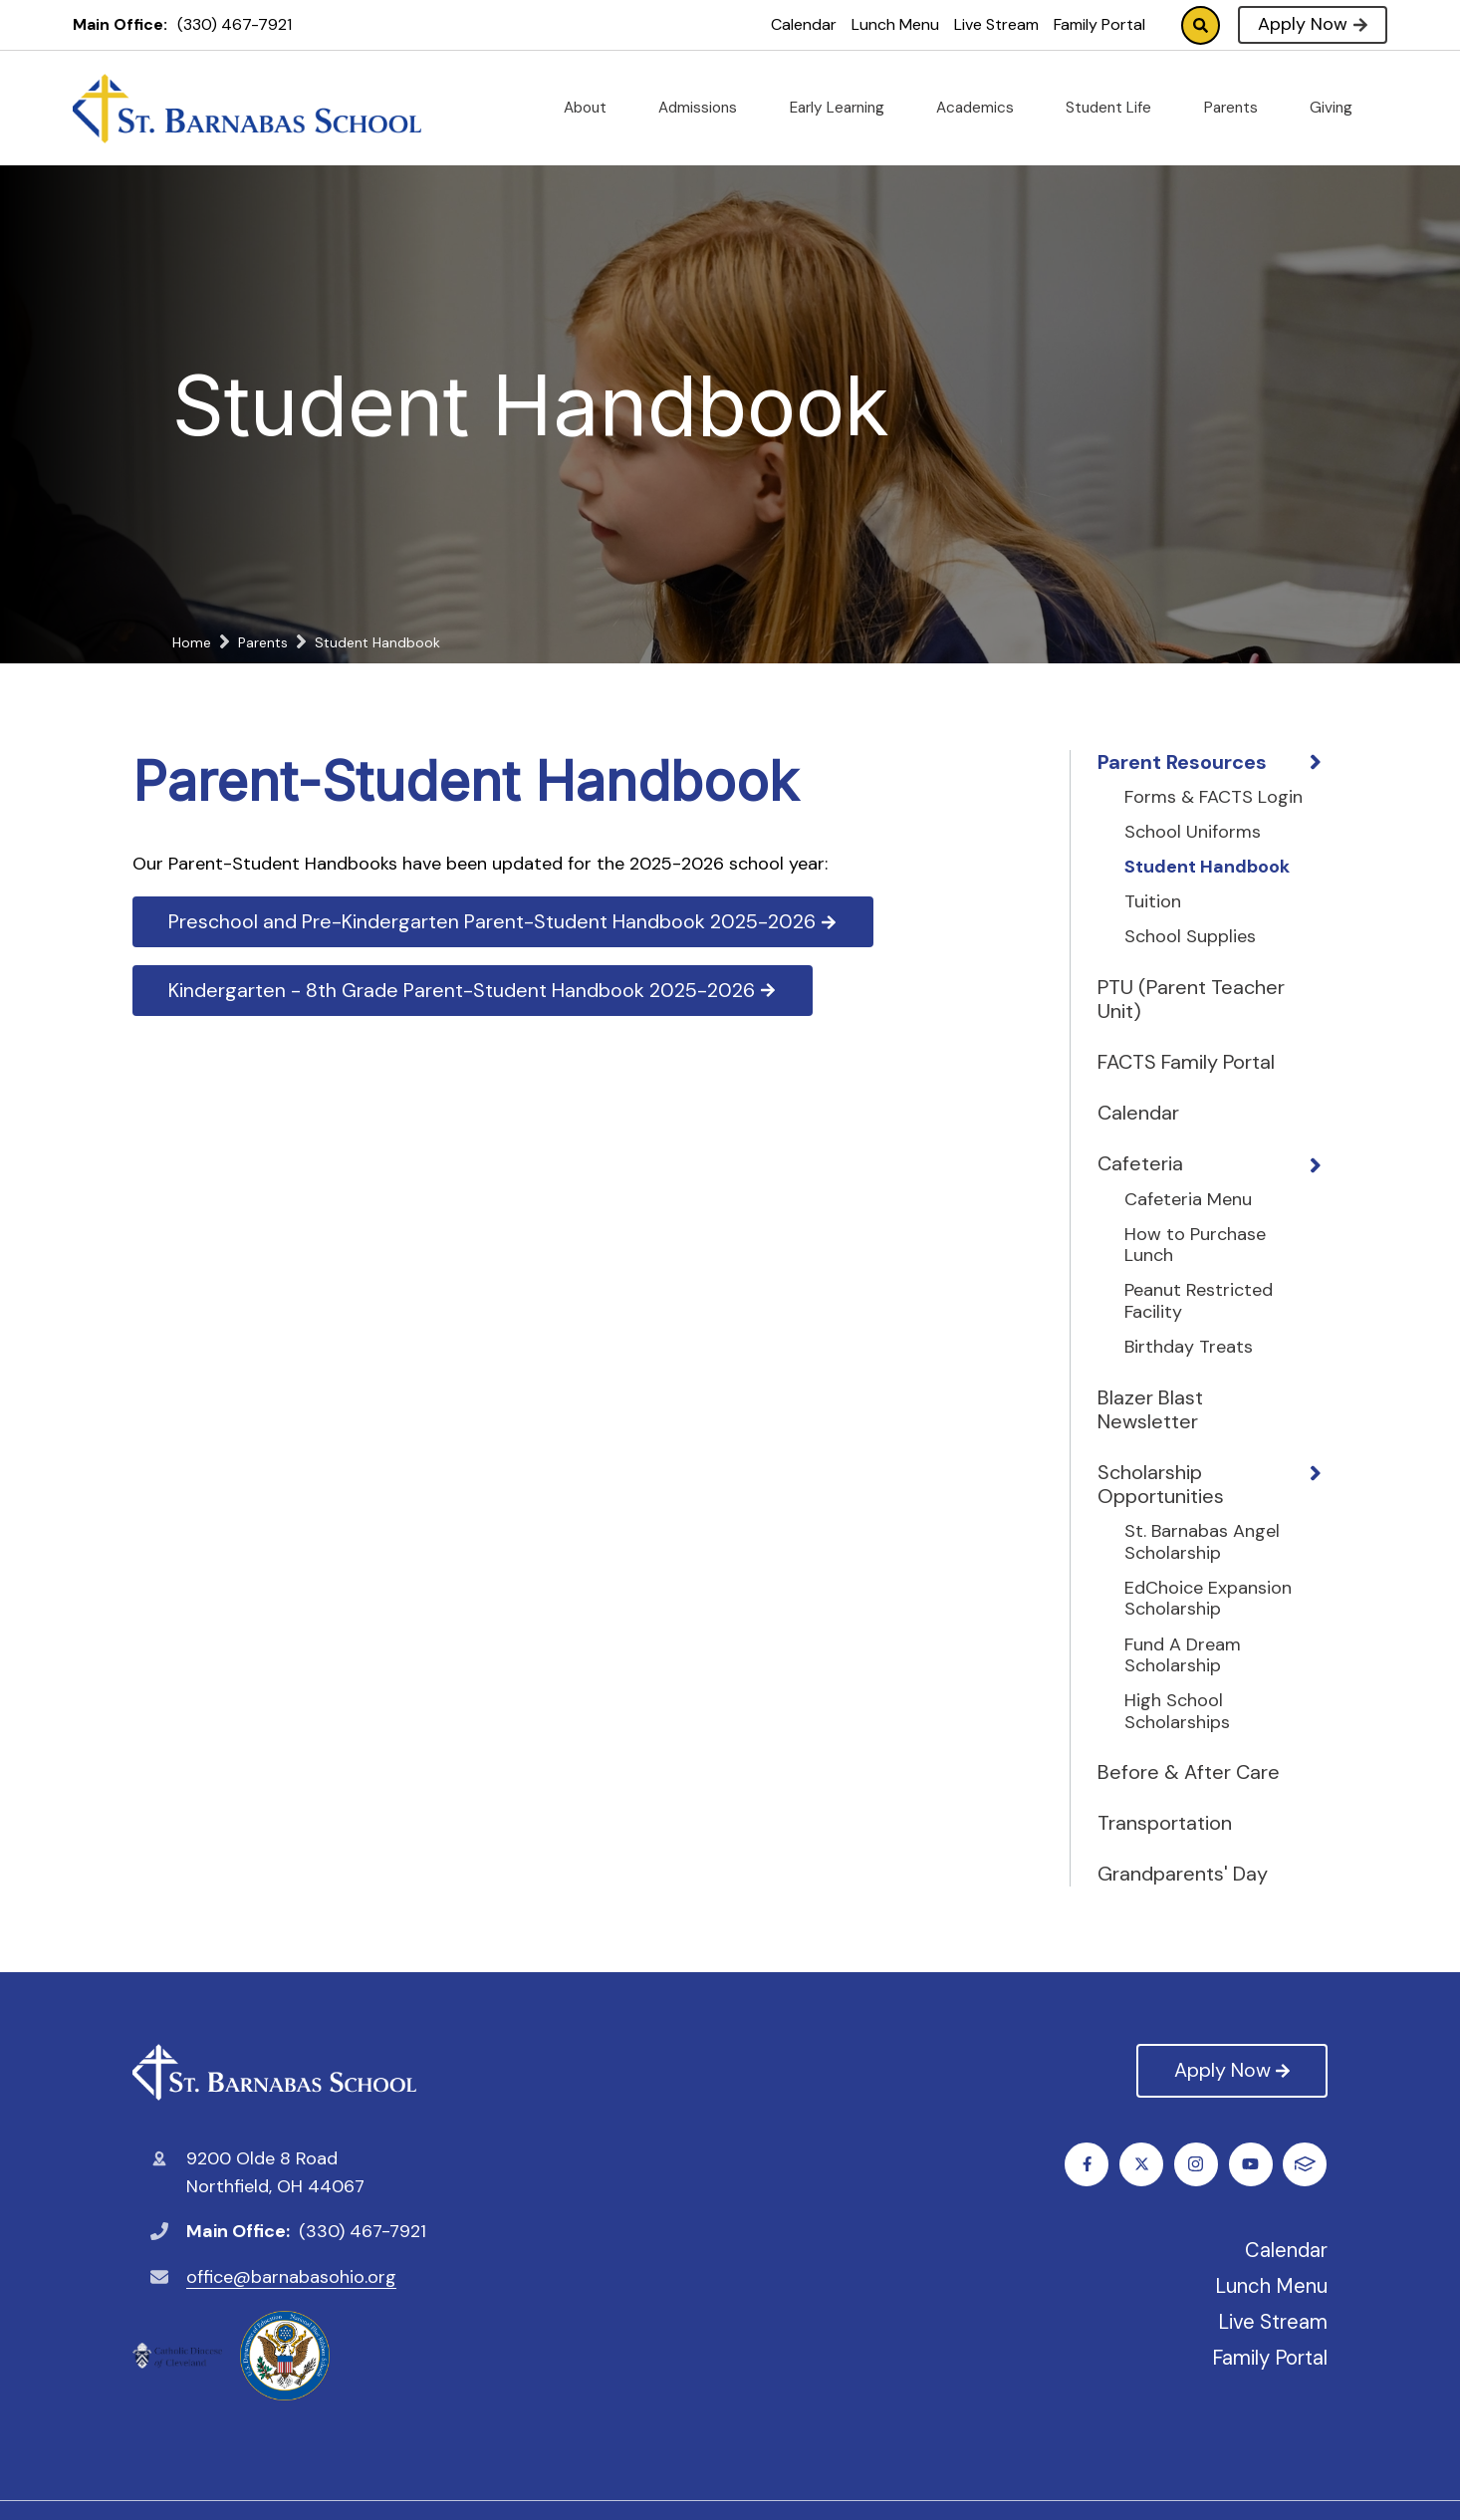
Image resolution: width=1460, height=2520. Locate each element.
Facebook (1087, 2163)
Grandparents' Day (1182, 1874)
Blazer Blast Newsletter (1150, 1409)
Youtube (1251, 2163)
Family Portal (1099, 24)
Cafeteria (1140, 1163)
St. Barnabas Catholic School (274, 2072)
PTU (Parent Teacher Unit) (1191, 999)
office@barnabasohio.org (291, 2277)
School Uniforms (1192, 833)
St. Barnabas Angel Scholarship (1202, 1542)
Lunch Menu (895, 24)
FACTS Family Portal (1186, 1062)
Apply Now (1312, 24)
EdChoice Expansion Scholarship (1208, 1599)
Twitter (1141, 2163)
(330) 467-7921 (234, 24)
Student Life (1116, 108)
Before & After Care (1188, 1772)
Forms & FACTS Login (1213, 798)
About (593, 108)
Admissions (705, 108)
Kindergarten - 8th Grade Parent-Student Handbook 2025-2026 (473, 990)
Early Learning (845, 108)
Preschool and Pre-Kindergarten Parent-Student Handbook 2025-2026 (503, 921)
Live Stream (996, 24)
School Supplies (1190, 937)
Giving (1339, 108)
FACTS (1306, 2163)
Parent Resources (1182, 762)
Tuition (1152, 902)
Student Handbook (1207, 868)
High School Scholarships (1177, 1711)
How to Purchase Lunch (1195, 1245)
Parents (1239, 108)
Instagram (1196, 2163)
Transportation (1164, 1823)
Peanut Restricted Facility (1198, 1301)
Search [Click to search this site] (1200, 25)
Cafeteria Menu (1188, 1200)
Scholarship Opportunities (1160, 1484)
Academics (983, 108)
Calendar (804, 24)
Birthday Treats (1188, 1348)
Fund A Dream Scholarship (1182, 1656)
